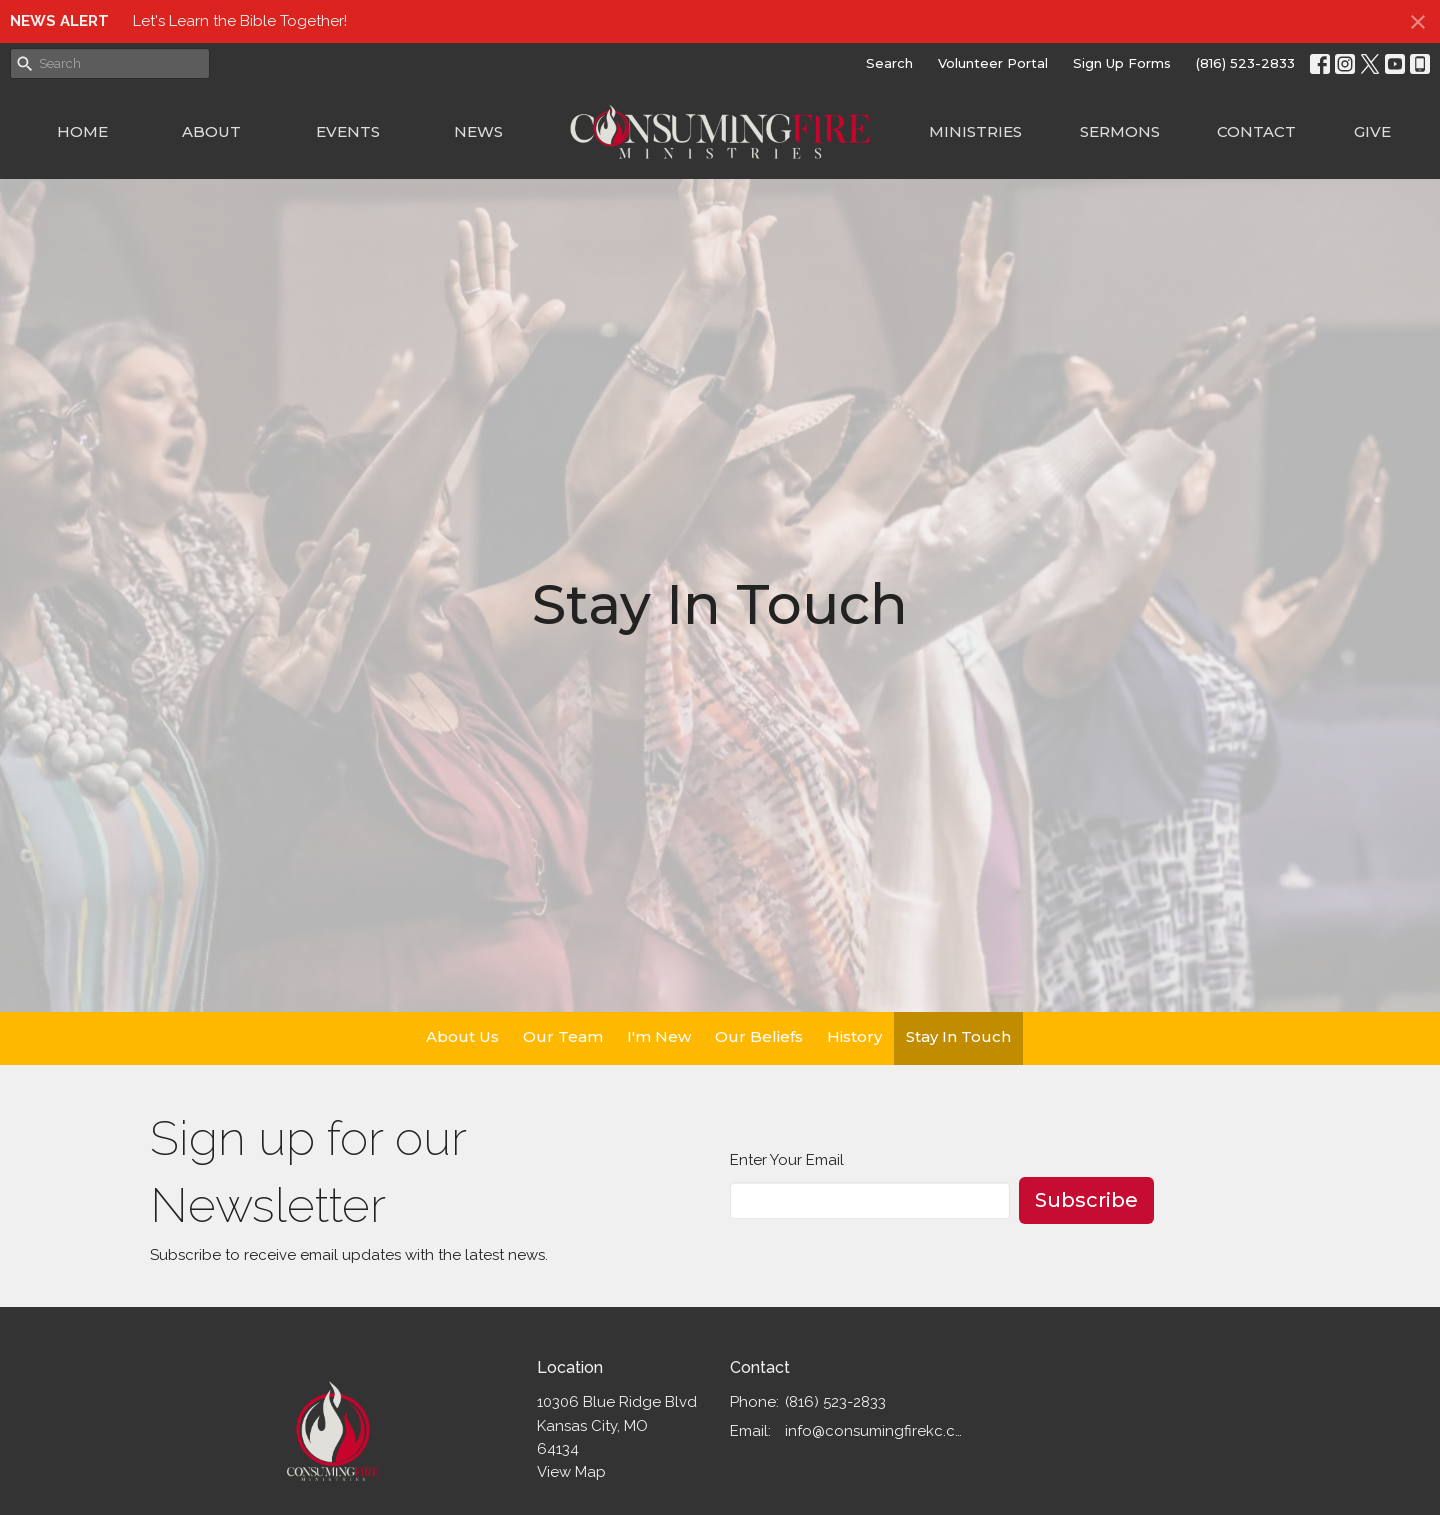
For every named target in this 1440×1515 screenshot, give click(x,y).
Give (1372, 131)
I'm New (659, 1036)
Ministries (975, 131)
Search (889, 63)
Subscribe (1086, 1200)
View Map (571, 1472)
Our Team (563, 1036)
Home (82, 131)
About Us (462, 1036)
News (478, 131)
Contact (1256, 131)
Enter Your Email (787, 1160)
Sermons (1120, 131)
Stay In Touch (958, 1036)
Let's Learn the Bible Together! (240, 21)
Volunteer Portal (993, 63)
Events (348, 131)
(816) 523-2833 (1245, 63)
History (854, 1036)
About (211, 131)
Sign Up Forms (1122, 63)
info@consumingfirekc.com (876, 1431)
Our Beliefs (759, 1036)
